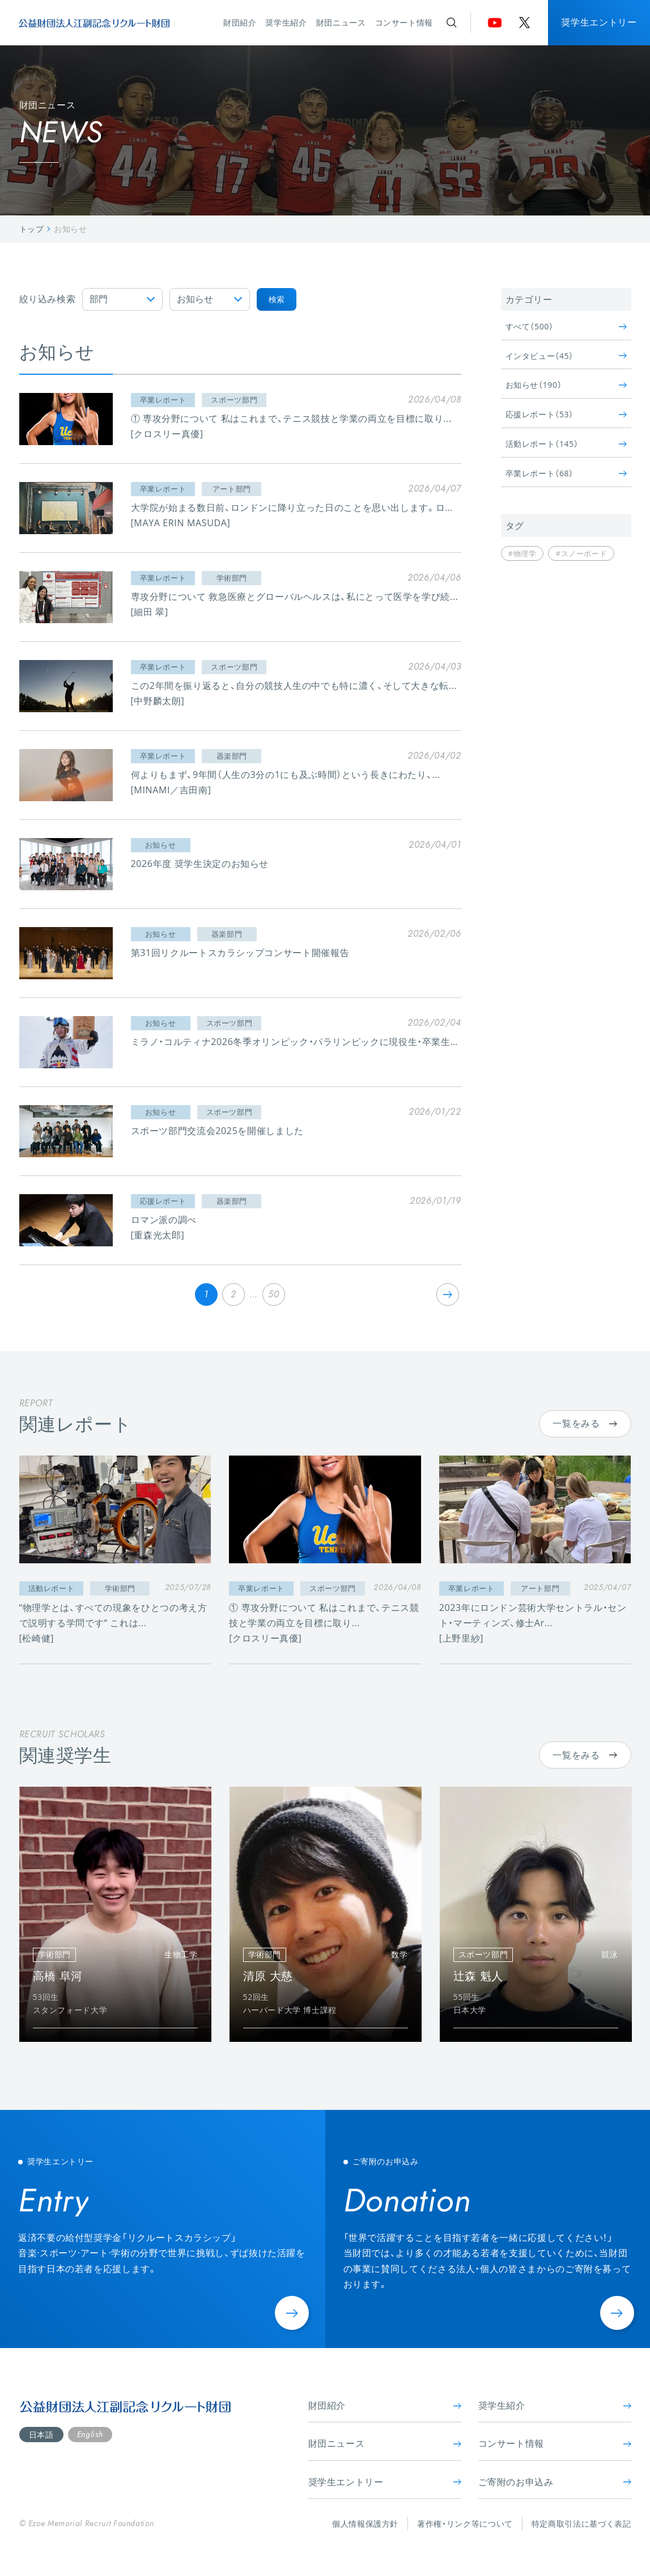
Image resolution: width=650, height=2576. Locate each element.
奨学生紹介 (286, 22)
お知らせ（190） (566, 384)
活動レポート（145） (566, 443)
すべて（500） (566, 326)
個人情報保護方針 (365, 2523)
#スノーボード (581, 553)
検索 (276, 299)
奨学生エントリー (598, 22)
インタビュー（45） (566, 355)
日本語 (41, 2434)
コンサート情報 (404, 22)
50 (273, 1294)
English (90, 2434)
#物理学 (522, 553)
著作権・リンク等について (465, 2523)
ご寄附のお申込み (554, 2482)
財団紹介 (240, 22)
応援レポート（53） (566, 414)
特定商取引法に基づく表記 (581, 2523)
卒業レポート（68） (566, 473)
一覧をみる (585, 1423)
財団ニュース (341, 22)
